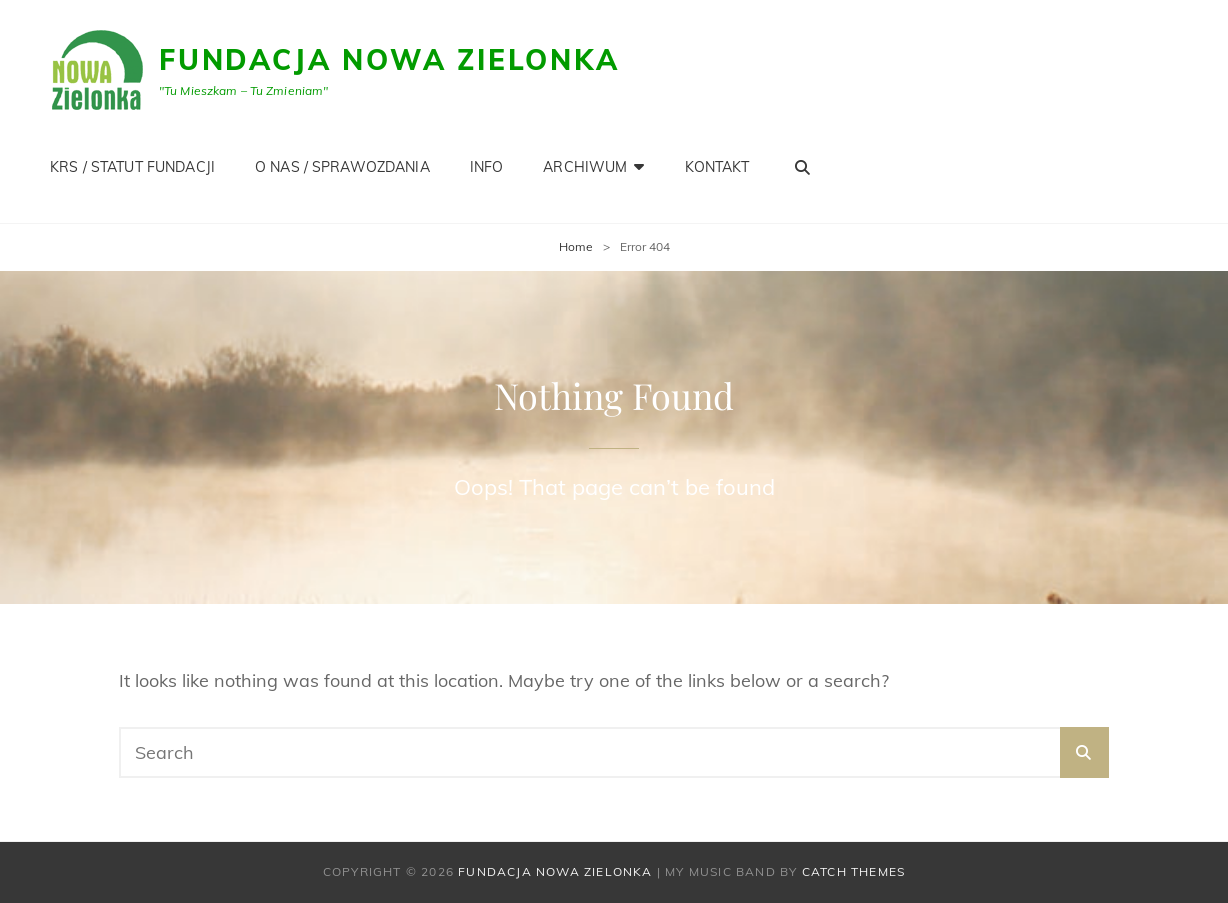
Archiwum (585, 167)
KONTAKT (717, 167)
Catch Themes (853, 871)
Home (576, 246)
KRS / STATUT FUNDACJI (132, 167)
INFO (487, 167)
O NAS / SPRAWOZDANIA (342, 167)
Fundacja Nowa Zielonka (389, 59)
